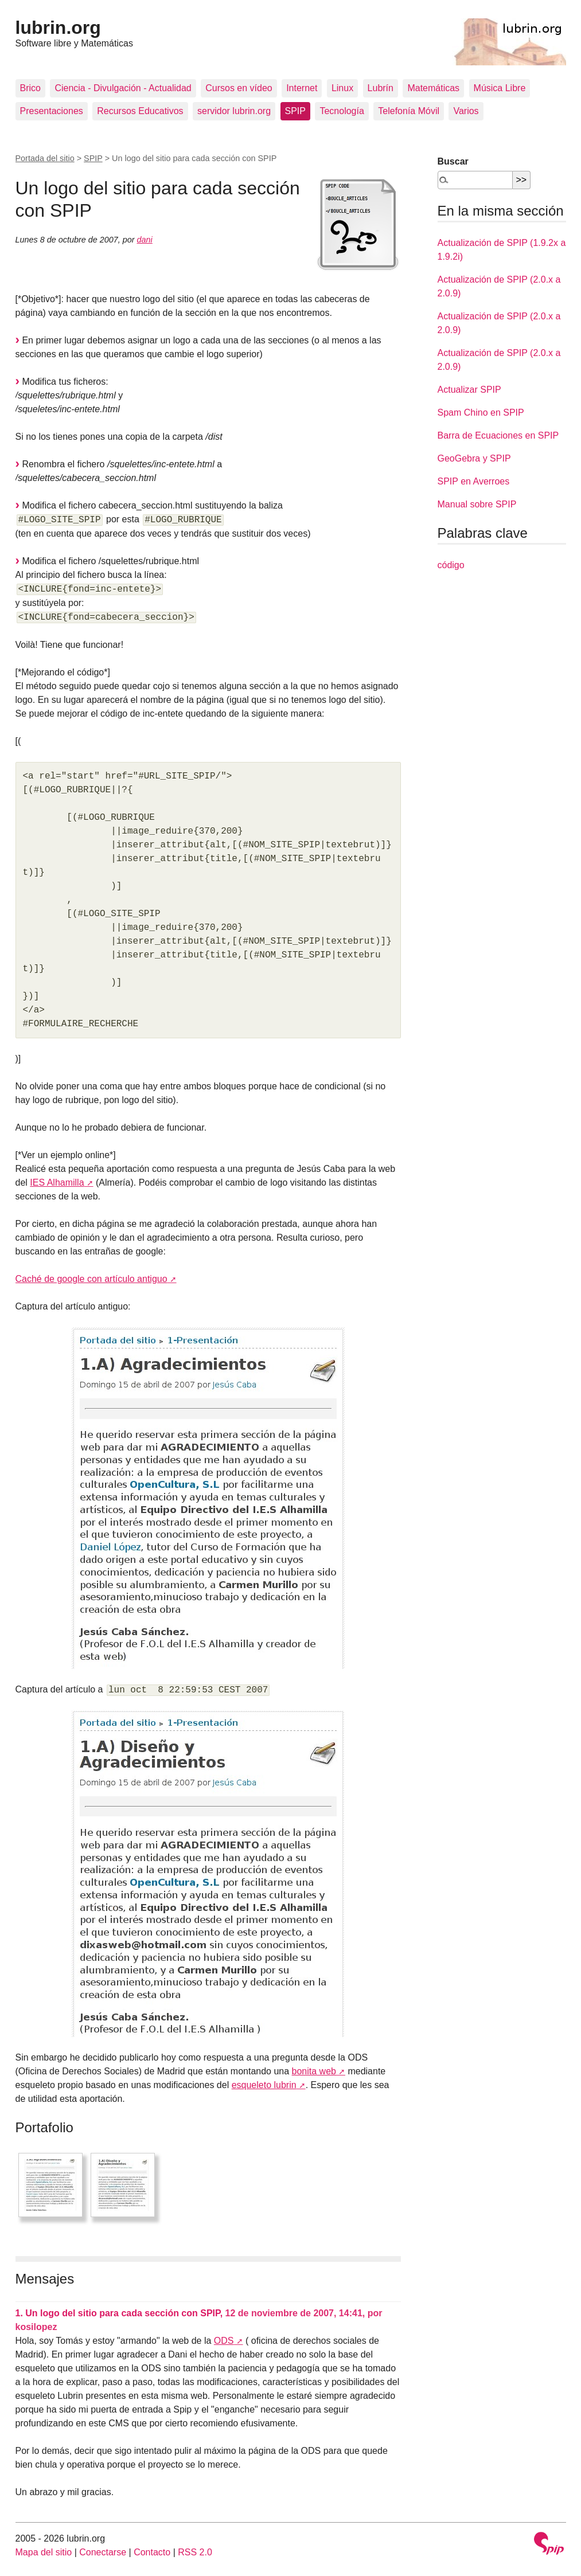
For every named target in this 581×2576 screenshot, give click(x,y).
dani (145, 239)
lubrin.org (58, 27)
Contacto (152, 2552)
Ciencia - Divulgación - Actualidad (122, 88)
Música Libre (500, 88)
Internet (301, 88)
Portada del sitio (45, 158)
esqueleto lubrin (264, 2085)
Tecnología (341, 111)
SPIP (295, 111)
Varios (465, 111)
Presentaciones (51, 111)
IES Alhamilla (57, 1182)
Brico (30, 88)
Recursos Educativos (140, 111)
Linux (342, 88)
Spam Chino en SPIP (481, 412)
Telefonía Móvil (408, 111)
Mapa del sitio (43, 2552)
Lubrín (380, 88)
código (451, 565)
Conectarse (102, 2552)
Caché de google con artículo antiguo (91, 1279)
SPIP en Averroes (474, 481)
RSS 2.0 (195, 2552)
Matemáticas (433, 88)
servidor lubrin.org (234, 111)
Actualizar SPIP (469, 389)
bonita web (314, 2071)
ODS (224, 2341)
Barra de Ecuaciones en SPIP (498, 435)
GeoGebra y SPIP (474, 458)
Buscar (453, 161)
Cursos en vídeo (238, 88)
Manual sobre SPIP (477, 504)
